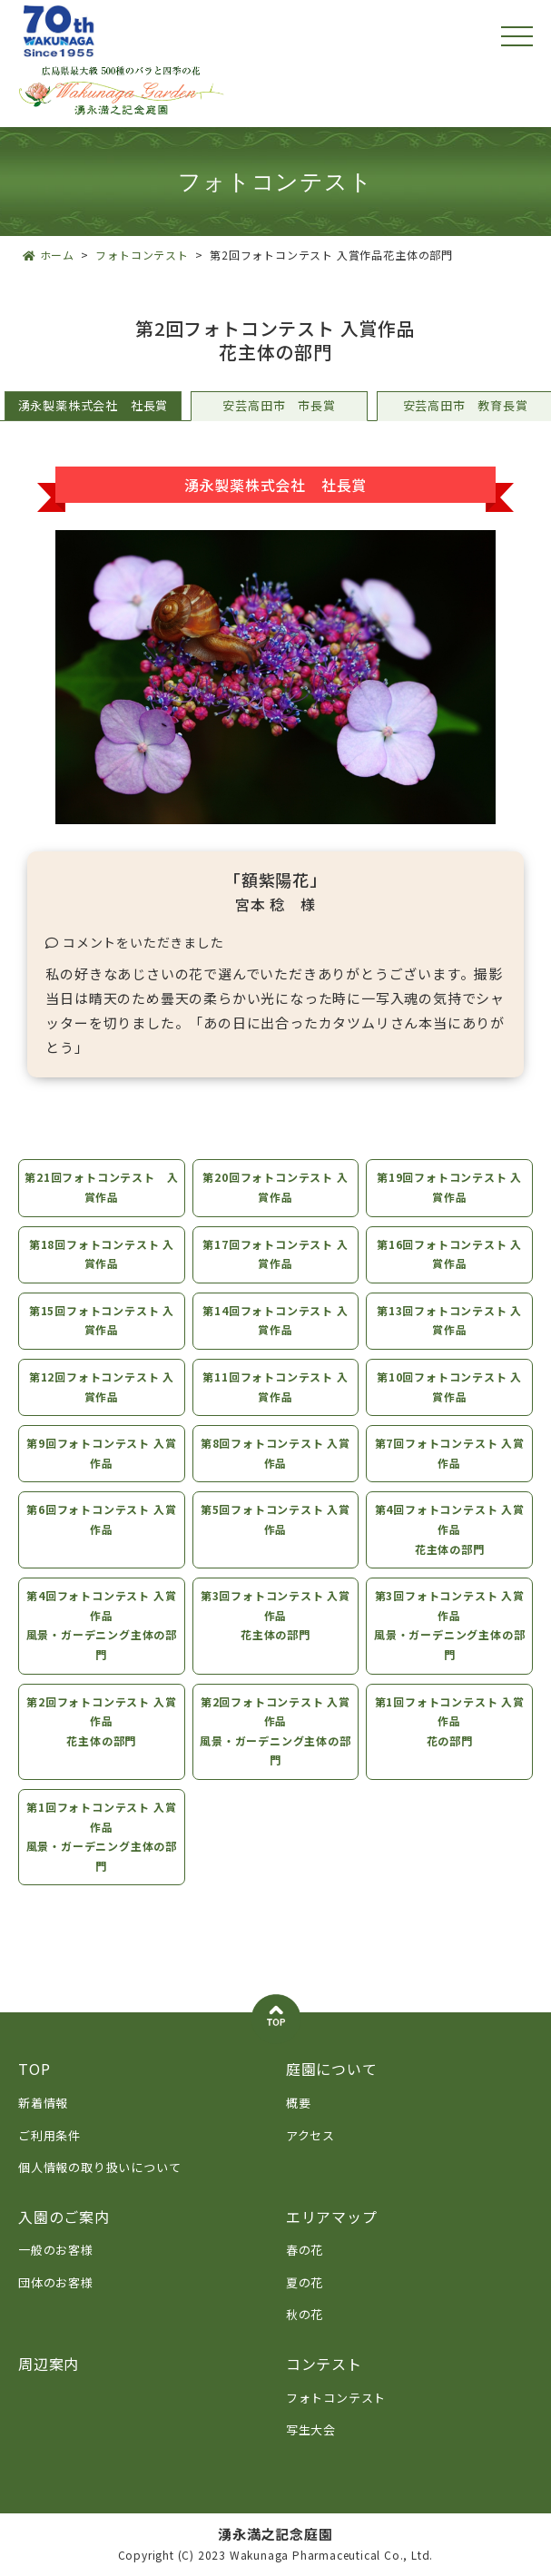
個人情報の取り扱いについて (99, 2167)
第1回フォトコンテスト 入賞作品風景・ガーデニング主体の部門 (100, 1836)
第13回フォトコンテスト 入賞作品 (450, 1320)
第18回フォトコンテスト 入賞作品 (100, 1254)
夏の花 (304, 2282)
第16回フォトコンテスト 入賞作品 (450, 1254)
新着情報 (43, 2102)
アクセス (310, 2135)
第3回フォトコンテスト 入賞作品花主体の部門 (275, 1615)
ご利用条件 (49, 2135)
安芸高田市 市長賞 (278, 405)
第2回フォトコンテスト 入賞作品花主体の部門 (100, 1721)
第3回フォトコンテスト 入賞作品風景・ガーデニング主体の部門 (450, 1625)
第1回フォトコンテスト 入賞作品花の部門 (451, 1721)
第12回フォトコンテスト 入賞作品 (100, 1386)
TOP (34, 2068)
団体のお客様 (55, 2282)
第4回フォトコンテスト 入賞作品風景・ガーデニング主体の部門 (100, 1625)
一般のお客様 (55, 2249)
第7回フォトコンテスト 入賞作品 (451, 1452)
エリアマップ (332, 2216)
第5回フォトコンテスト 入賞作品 (275, 1519)
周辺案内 (48, 2363)
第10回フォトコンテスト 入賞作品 (450, 1386)
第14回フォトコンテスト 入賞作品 (275, 1320)
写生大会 (311, 2429)
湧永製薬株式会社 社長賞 (93, 405)
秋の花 (304, 2314)
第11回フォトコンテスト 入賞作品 (275, 1386)
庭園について (332, 2068)
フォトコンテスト (336, 2397)
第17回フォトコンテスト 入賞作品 (275, 1254)
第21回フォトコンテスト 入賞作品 (100, 1186)
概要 (298, 2102)
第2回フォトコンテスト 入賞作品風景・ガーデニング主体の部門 (275, 1731)
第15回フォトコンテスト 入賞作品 (100, 1320)
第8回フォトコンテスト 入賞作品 (275, 1452)
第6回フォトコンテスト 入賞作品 (100, 1519)
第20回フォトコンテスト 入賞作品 (275, 1186)
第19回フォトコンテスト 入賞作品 (450, 1186)
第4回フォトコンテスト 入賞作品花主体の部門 (451, 1528)
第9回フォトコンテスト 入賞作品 (100, 1452)
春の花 (304, 2249)
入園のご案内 (64, 2216)
